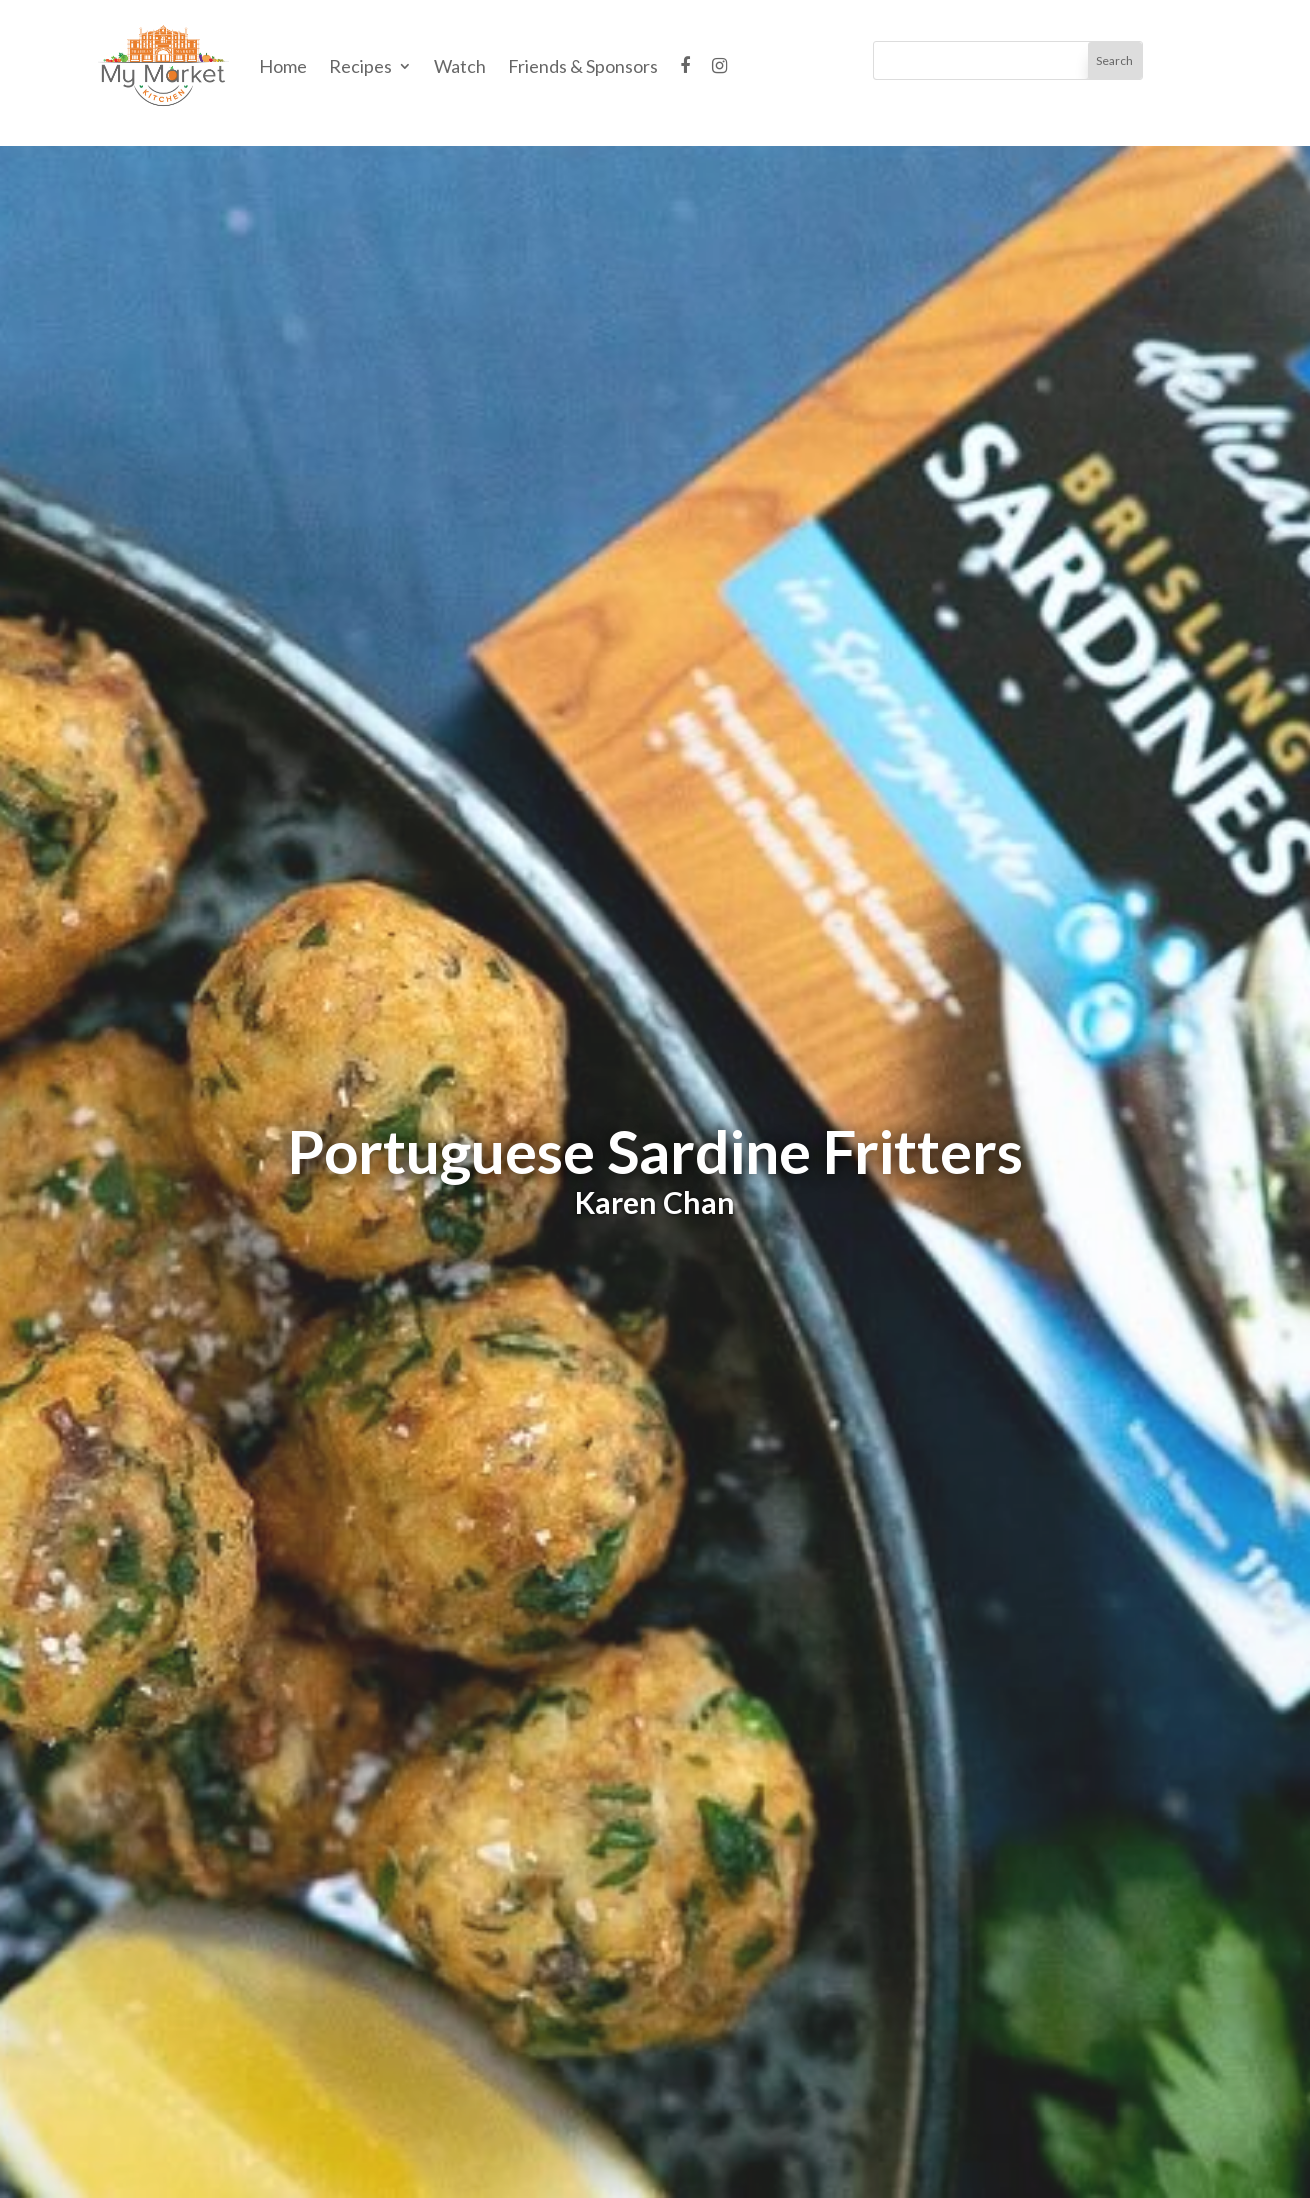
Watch (460, 66)
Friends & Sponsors (583, 66)
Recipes (360, 66)
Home (283, 66)
